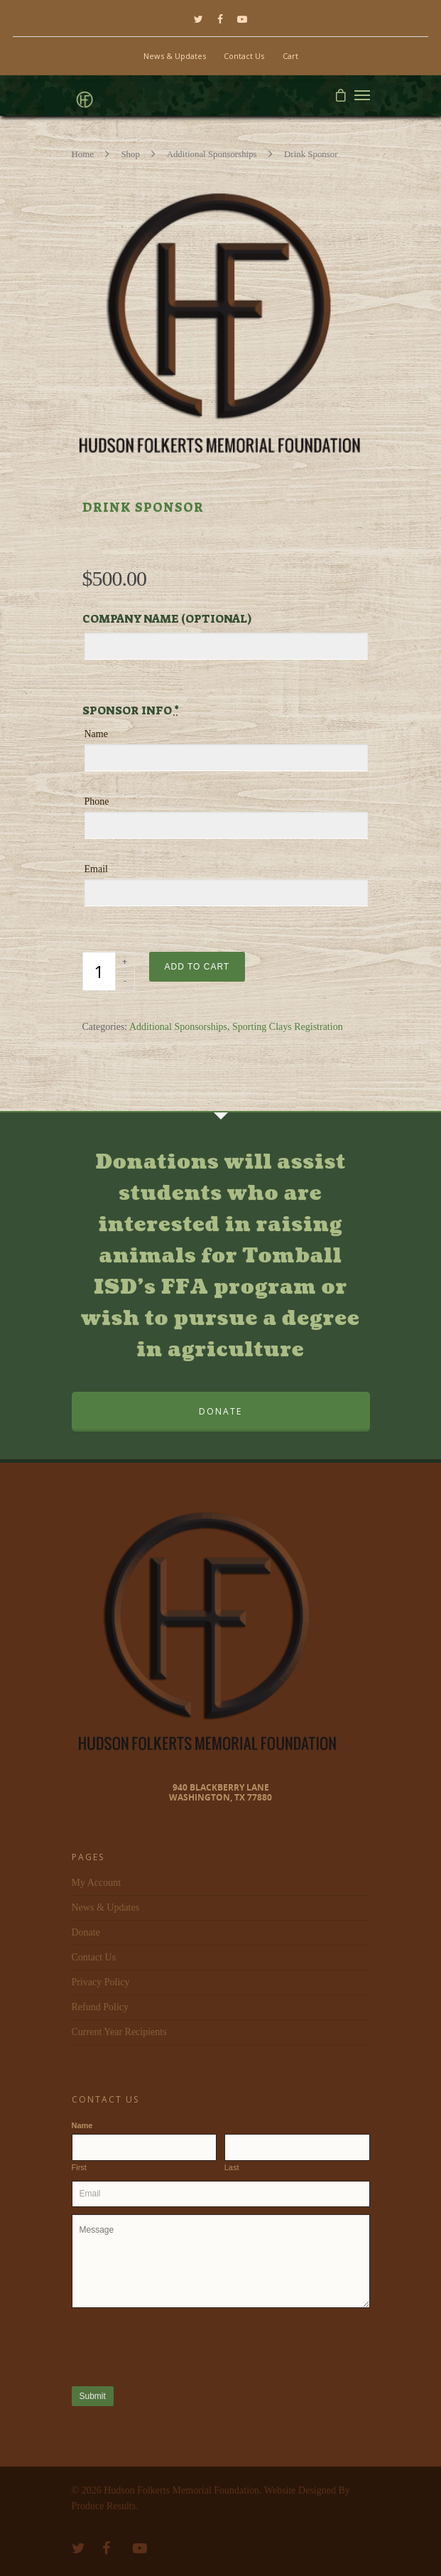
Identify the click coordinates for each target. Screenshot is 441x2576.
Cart (290, 55)
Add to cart (197, 967)
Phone (97, 801)
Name (96, 734)
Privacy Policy (101, 1982)
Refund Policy (100, 2007)
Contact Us (244, 55)
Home (83, 154)
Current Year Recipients (119, 2032)
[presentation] (180, 2345)
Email (96, 869)
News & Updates (174, 55)
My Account (96, 1882)
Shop (130, 154)
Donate (86, 1932)
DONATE (220, 1411)
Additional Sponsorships (212, 154)
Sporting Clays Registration (287, 1026)
